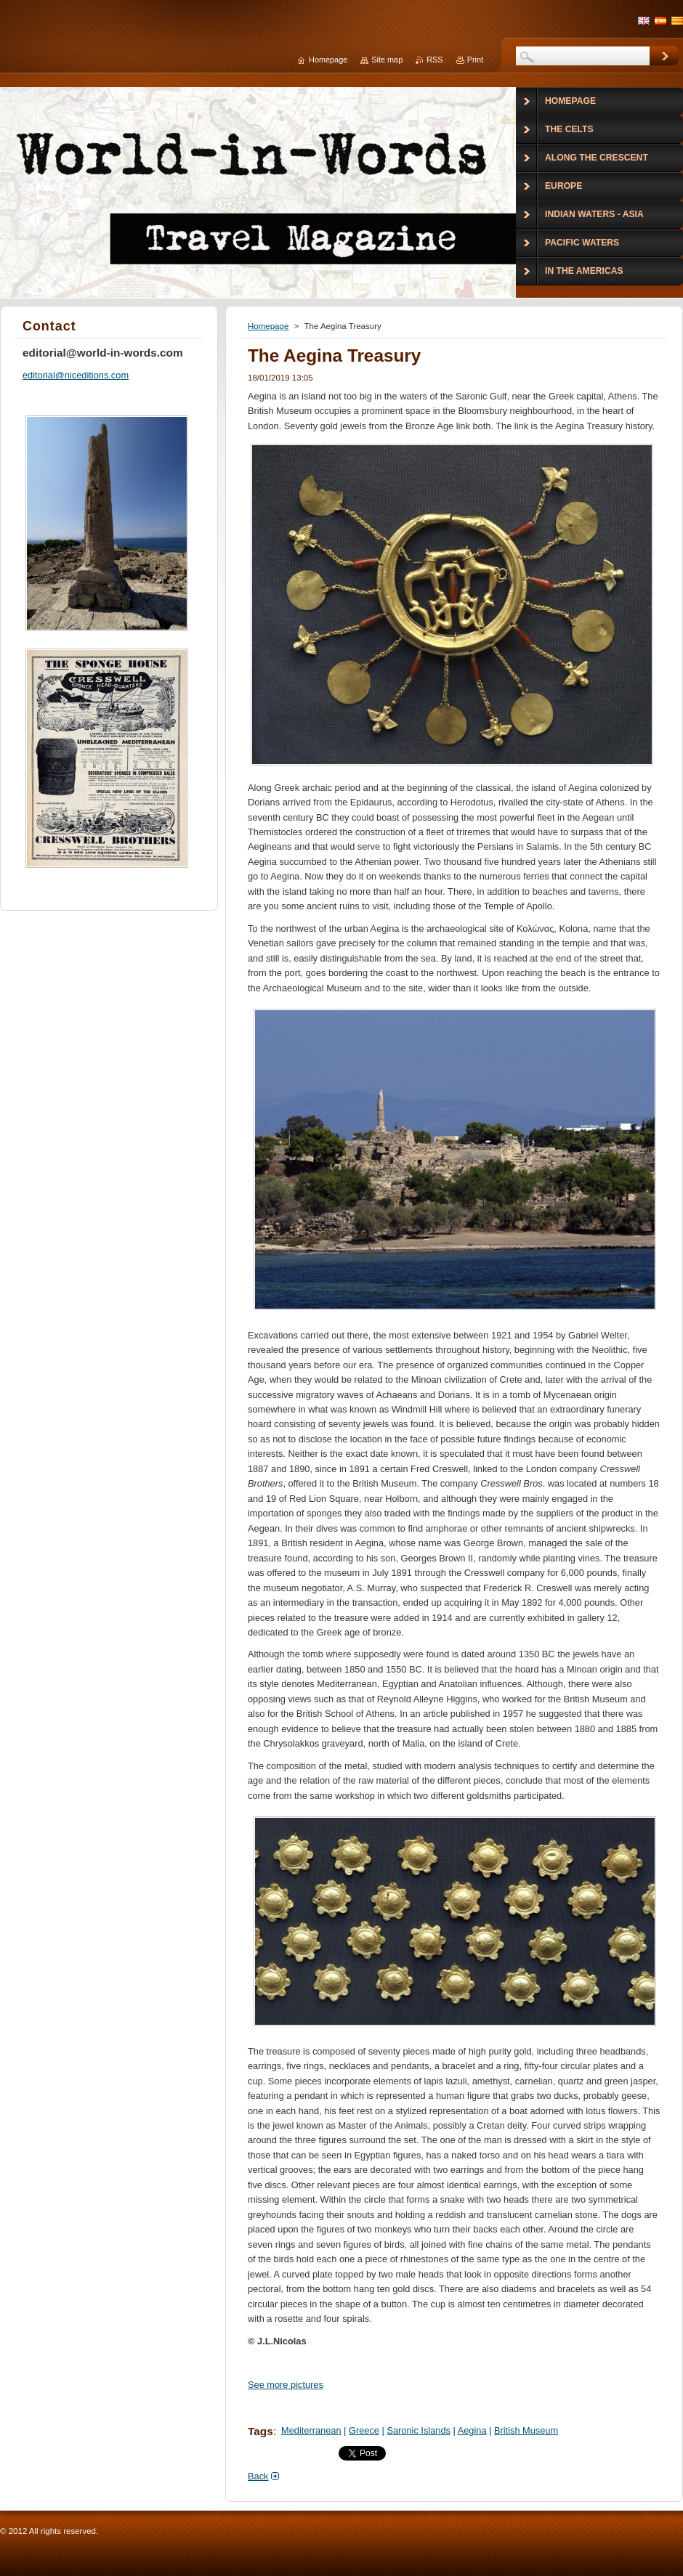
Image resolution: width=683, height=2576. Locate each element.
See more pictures (285, 2384)
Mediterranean (311, 2430)
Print (475, 59)
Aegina (472, 2430)
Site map (387, 59)
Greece (364, 2430)
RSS (434, 59)
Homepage (268, 326)
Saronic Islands (418, 2430)
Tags (260, 2431)
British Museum (526, 2430)
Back (258, 2476)
